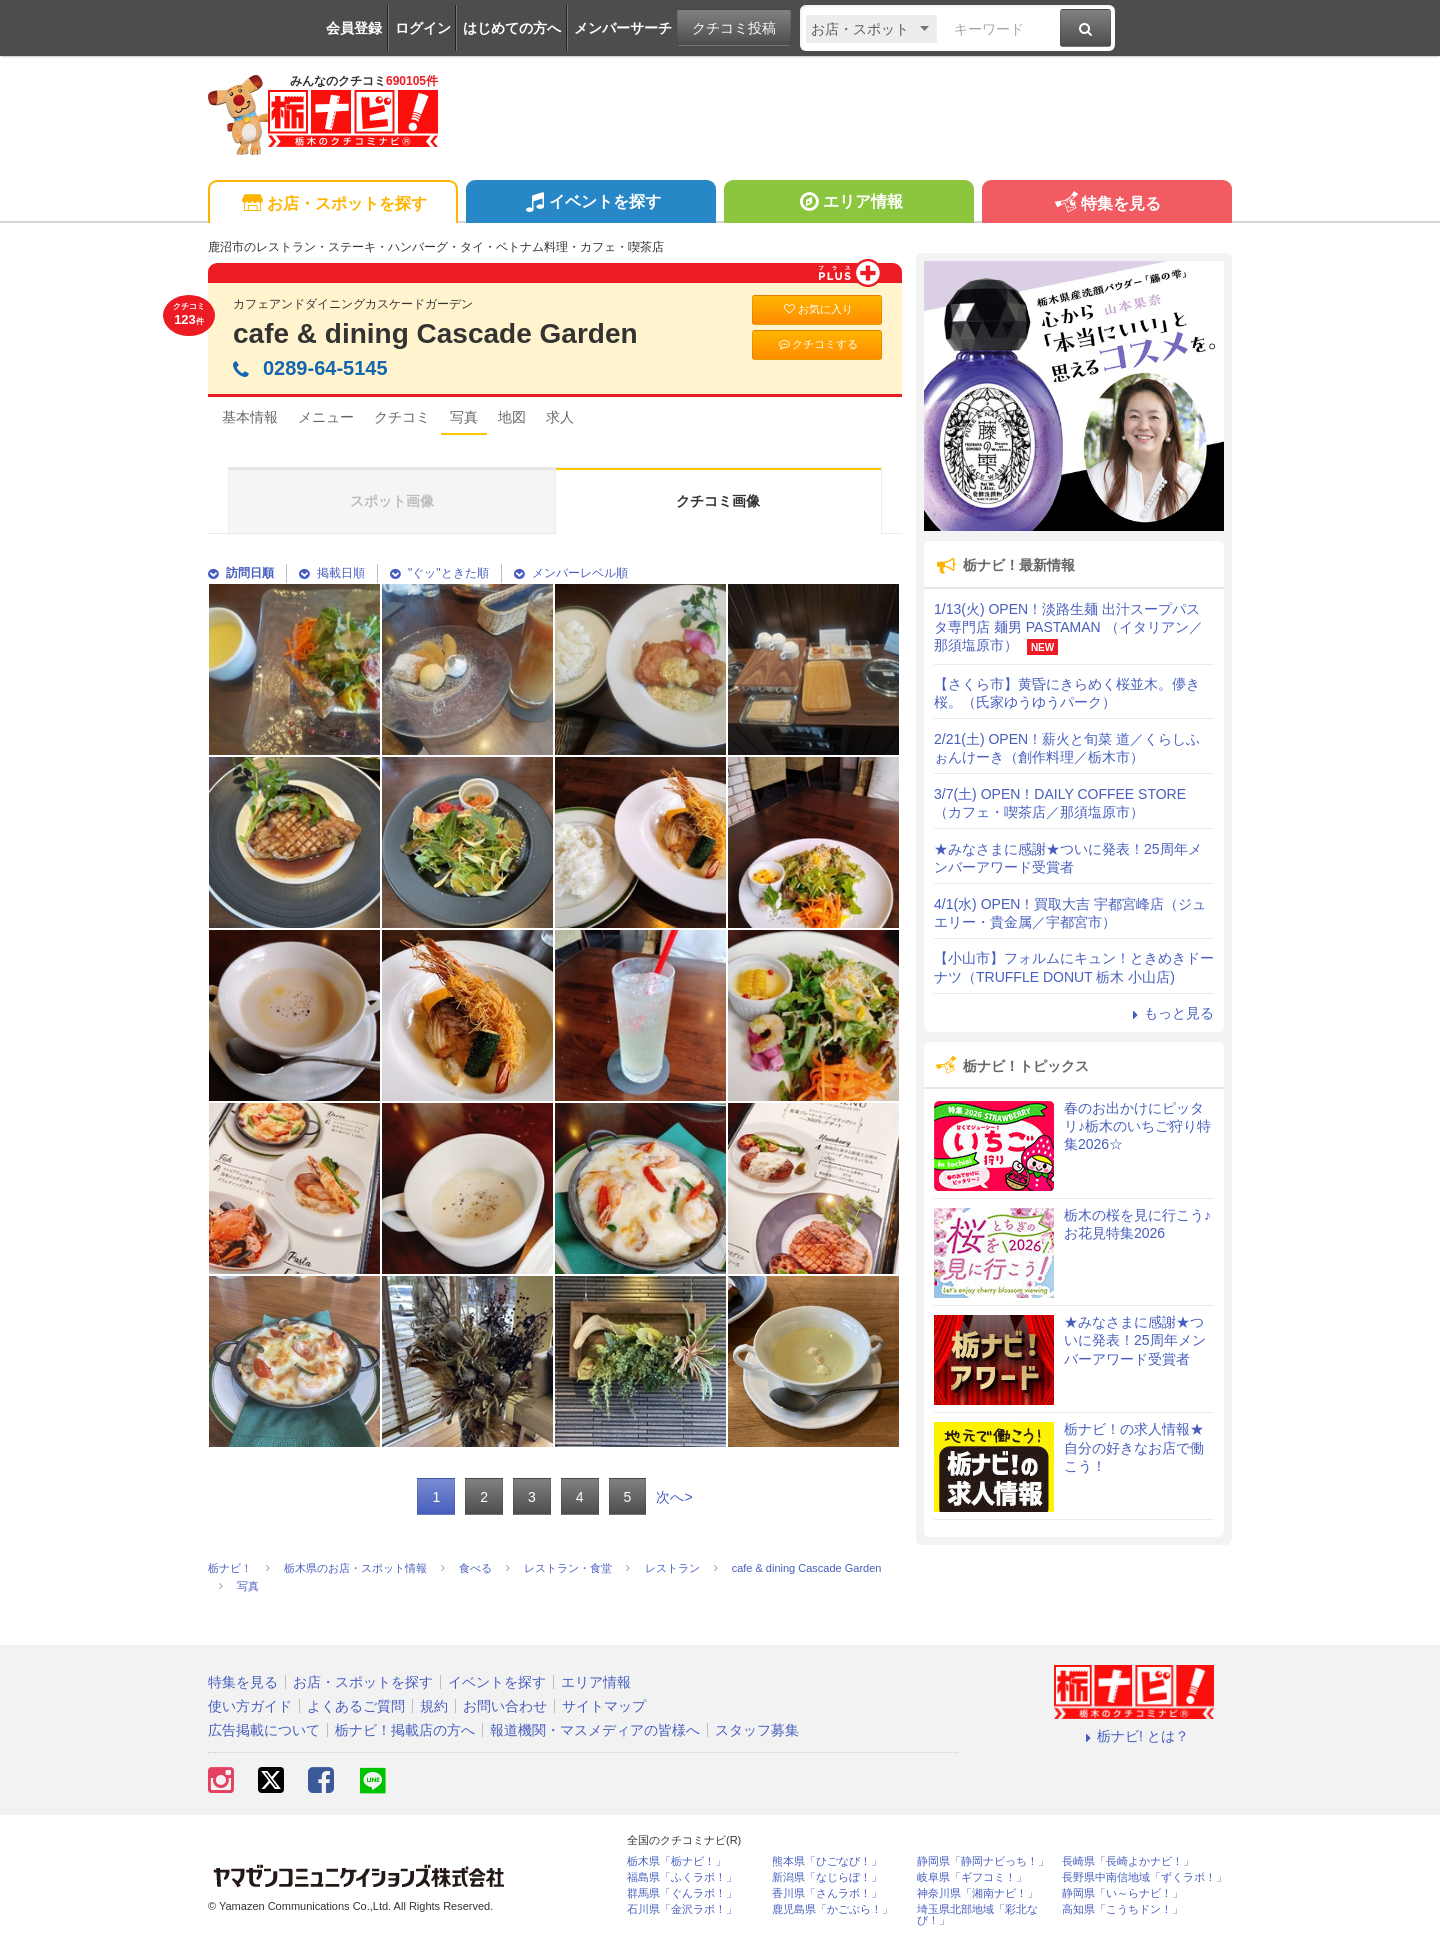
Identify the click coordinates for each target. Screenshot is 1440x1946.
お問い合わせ (505, 1706)
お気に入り (817, 309)
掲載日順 (332, 573)
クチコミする (817, 344)
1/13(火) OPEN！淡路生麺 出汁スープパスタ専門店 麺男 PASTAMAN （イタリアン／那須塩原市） (1068, 627)
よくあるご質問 (356, 1706)
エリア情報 (848, 204)
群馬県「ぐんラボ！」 (682, 1893)
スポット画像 (392, 501)
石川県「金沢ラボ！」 (682, 1909)
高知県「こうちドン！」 (1122, 1909)
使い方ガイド (250, 1706)
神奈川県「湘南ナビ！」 (977, 1893)
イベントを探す (590, 204)
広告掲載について (264, 1730)
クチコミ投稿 (734, 28)
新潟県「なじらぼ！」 (827, 1877)
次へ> (674, 1497)
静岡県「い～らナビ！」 (1122, 1893)
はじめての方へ (512, 28)
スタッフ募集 (757, 1730)
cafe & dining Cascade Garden (435, 333)
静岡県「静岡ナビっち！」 (983, 1861)
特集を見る (1106, 204)
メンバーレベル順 (571, 573)
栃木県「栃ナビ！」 (676, 1861)
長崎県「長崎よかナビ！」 (1128, 1861)
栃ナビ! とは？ (1134, 1736)
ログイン (423, 28)
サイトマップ (604, 1706)
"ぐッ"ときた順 (439, 573)
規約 (434, 1706)
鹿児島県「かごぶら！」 (832, 1909)
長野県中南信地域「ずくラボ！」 (1144, 1877)
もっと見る (1170, 1013)
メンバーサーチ (623, 28)
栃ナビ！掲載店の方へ (405, 1730)
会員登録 (354, 28)
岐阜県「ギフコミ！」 (972, 1877)
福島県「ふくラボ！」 (682, 1877)
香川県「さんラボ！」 (827, 1893)
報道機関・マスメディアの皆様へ (595, 1730)
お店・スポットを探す (332, 204)
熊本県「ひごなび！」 (827, 1861)
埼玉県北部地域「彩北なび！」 (977, 1915)
